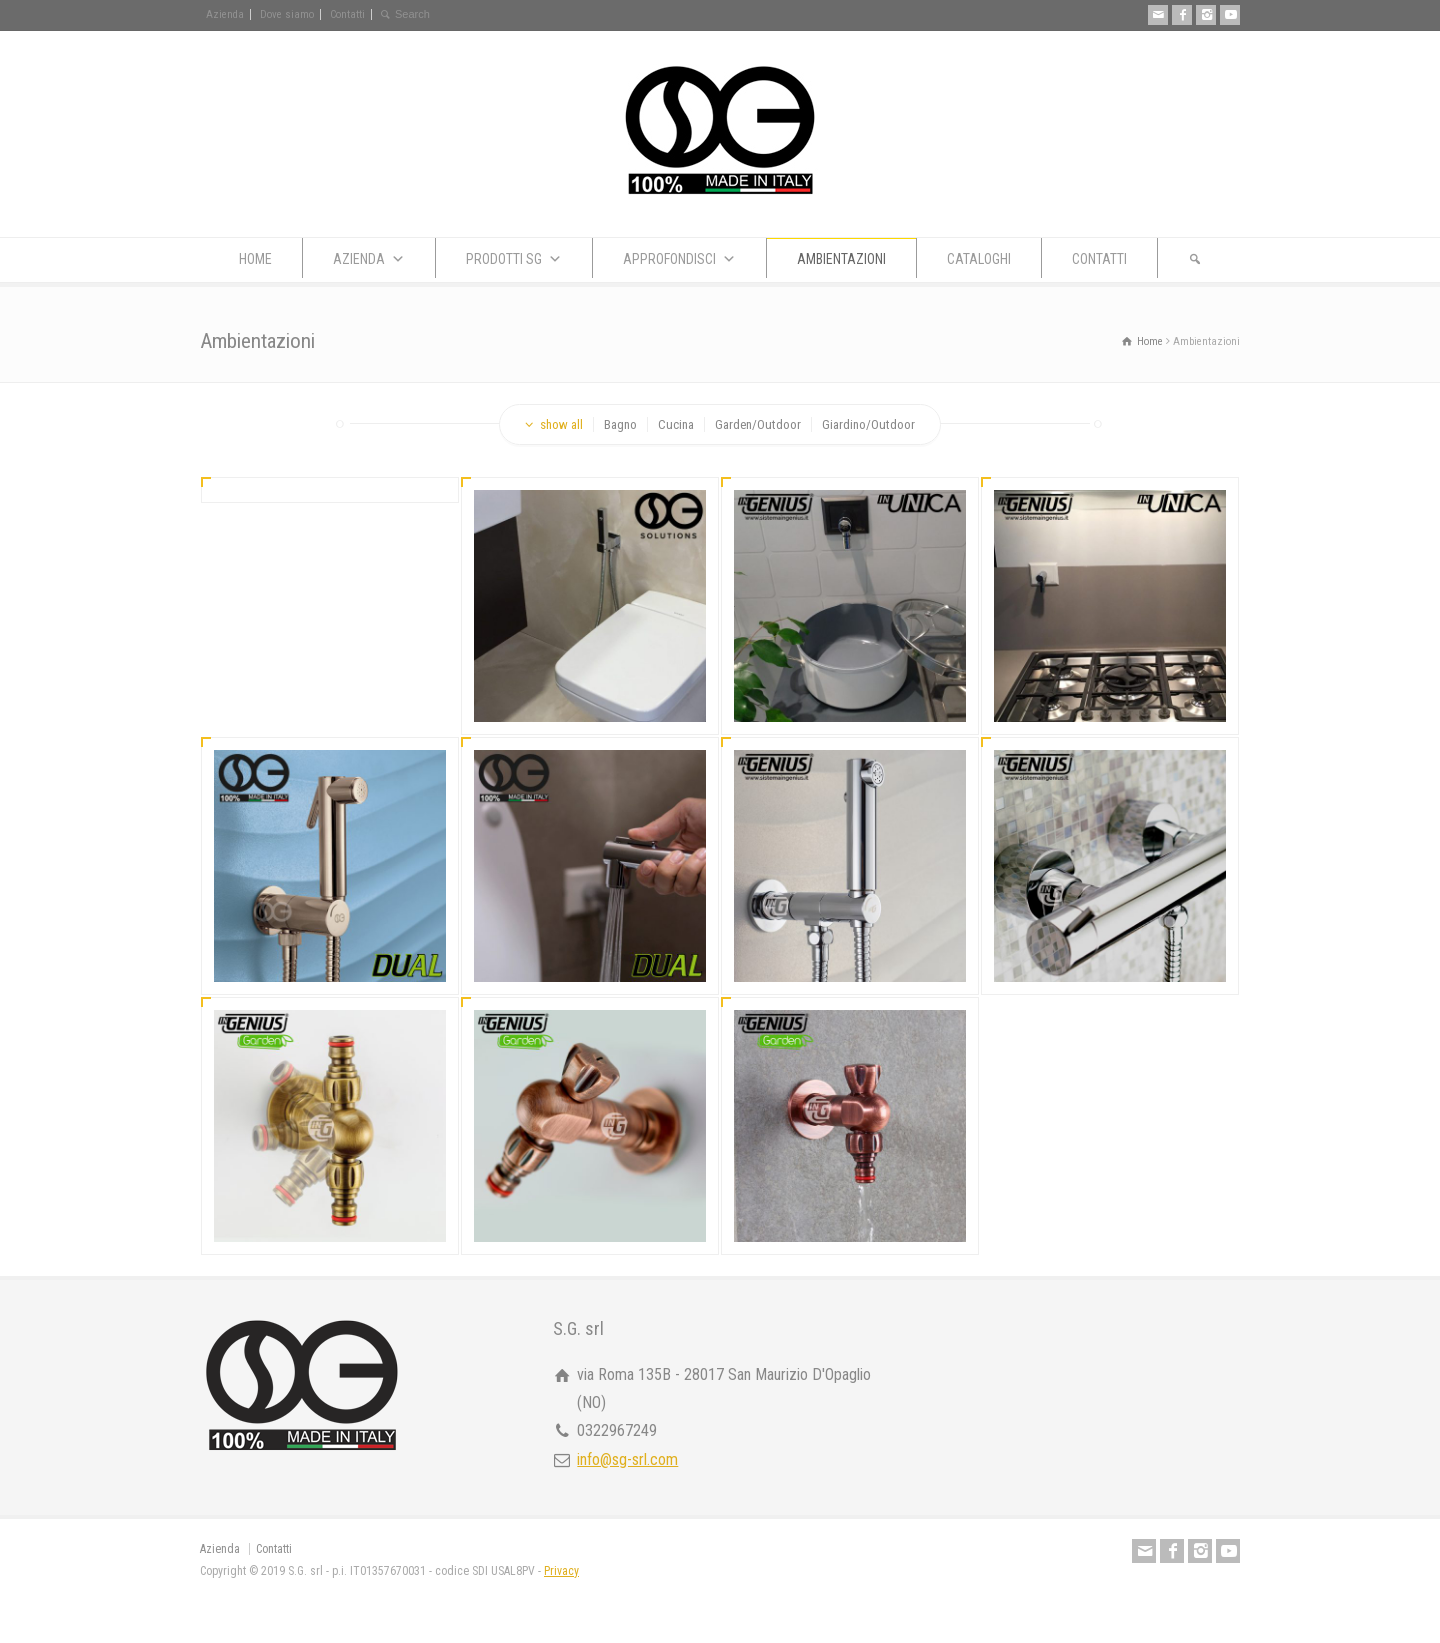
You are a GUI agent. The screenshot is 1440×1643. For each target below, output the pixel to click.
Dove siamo (287, 14)
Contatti (347, 14)
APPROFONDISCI (679, 259)
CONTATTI (1099, 259)
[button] (1195, 258)
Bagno (620, 424)
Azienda (225, 14)
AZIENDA (369, 259)
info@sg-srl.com (627, 1459)
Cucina (676, 424)
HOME (255, 259)
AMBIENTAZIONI (841, 259)
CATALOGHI (979, 259)
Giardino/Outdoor (868, 424)
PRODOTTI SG (514, 259)
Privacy (561, 1571)
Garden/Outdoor (758, 424)
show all (561, 424)
